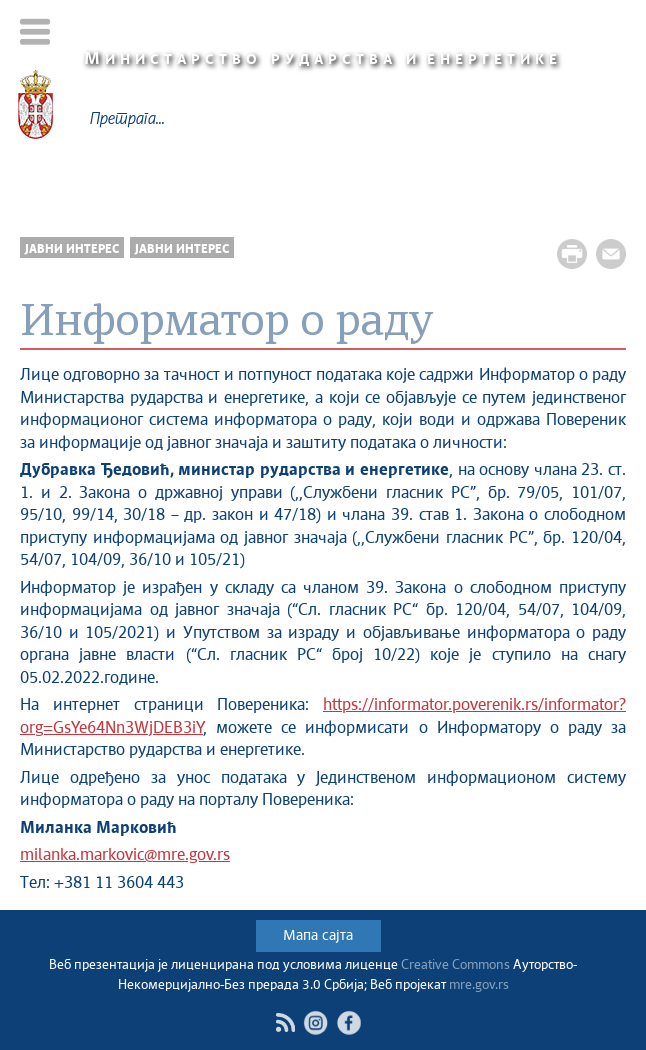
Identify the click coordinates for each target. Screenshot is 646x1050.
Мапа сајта (318, 936)
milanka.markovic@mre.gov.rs (125, 855)
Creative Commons (455, 965)
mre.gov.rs (479, 985)
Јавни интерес (72, 249)
